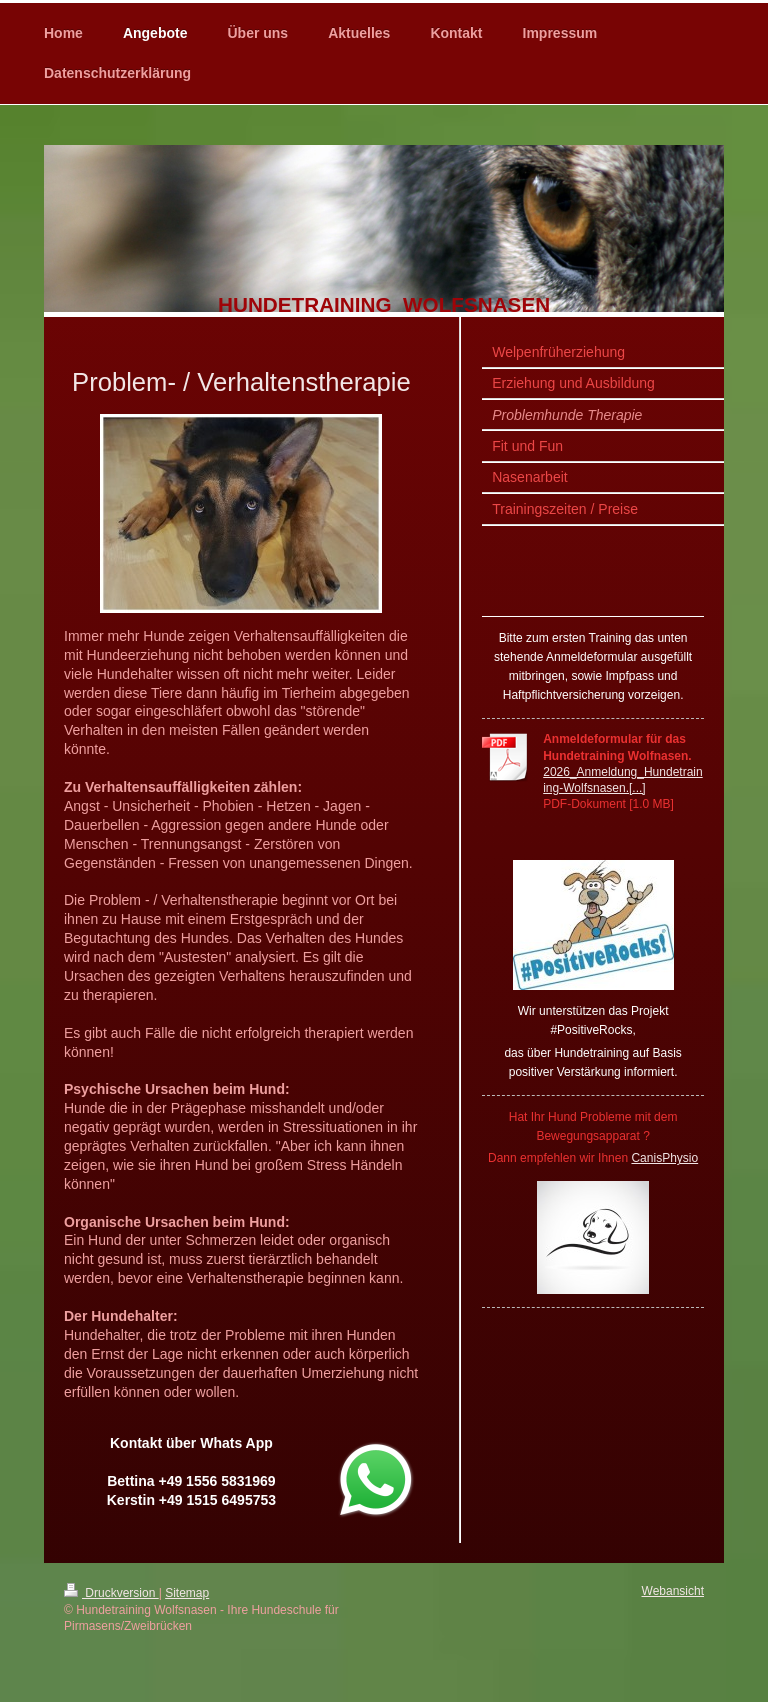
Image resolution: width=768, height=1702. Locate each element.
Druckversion (111, 1593)
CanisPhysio (664, 1158)
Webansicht (673, 1591)
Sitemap (187, 1593)
